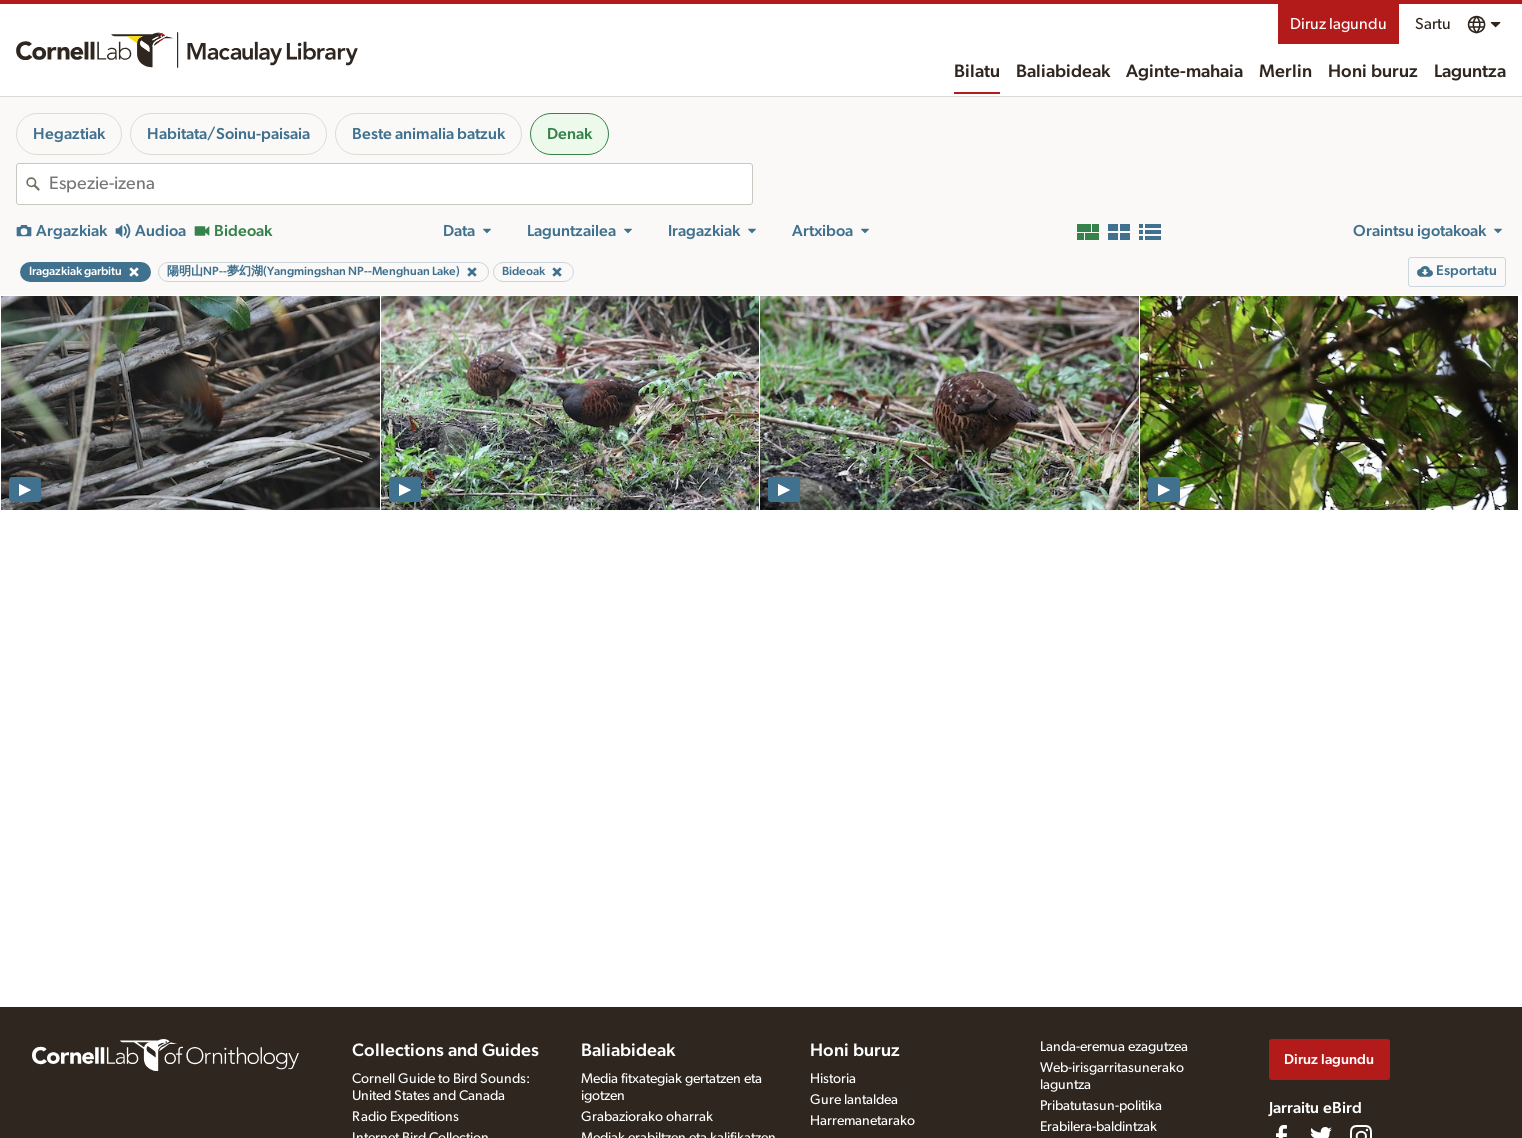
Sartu (1433, 24)
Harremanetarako (862, 1121)
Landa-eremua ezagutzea (1114, 1047)
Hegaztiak (69, 134)
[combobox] (400, 184)
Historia (833, 1079)
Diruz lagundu (1338, 24)
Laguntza (1470, 72)
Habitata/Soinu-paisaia (228, 134)
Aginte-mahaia (1184, 72)
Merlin (1285, 72)
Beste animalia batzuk (428, 134)
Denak (569, 134)
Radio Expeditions (405, 1117)
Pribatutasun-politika (1101, 1106)
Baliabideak (1063, 72)
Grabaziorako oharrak (647, 1117)
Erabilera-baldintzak (1098, 1127)
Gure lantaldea (854, 1100)
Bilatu (977, 72)
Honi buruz (1373, 72)
